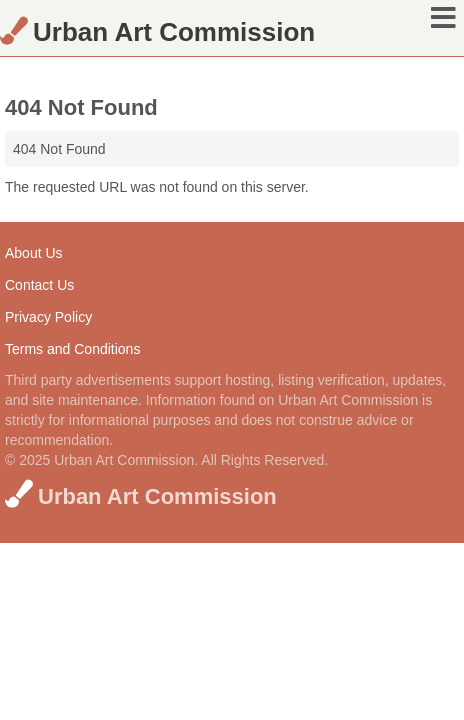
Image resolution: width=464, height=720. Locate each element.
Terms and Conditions (72, 349)
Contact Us (39, 285)
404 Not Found (59, 149)
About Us (34, 253)
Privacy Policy (48, 317)
